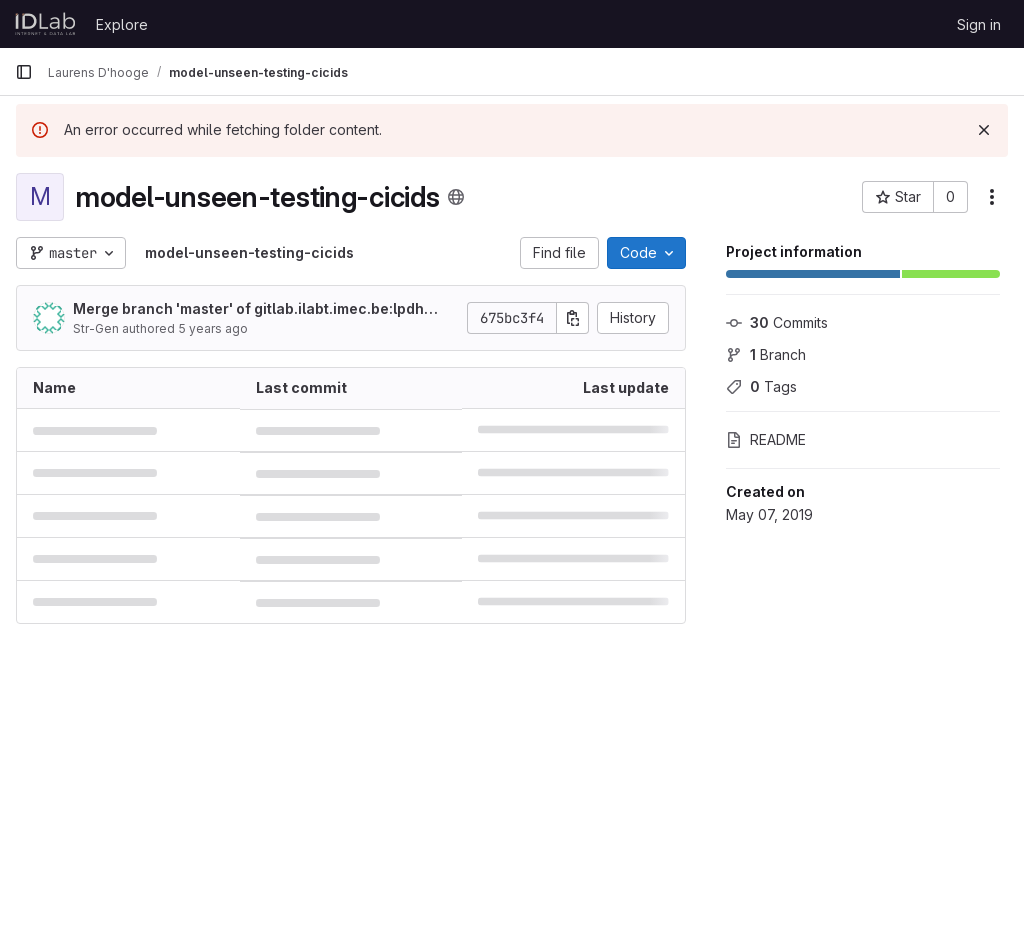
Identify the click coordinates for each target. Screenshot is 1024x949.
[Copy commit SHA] (573, 318)
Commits (777, 322)
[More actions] (992, 197)
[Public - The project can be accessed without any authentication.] (456, 197)
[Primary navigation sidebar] (24, 72)
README (766, 439)
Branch (766, 354)
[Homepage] (45, 24)
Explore (122, 24)
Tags (761, 386)
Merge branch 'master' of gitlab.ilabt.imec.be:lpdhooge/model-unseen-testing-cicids (257, 309)
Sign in (979, 24)
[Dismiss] (984, 130)
